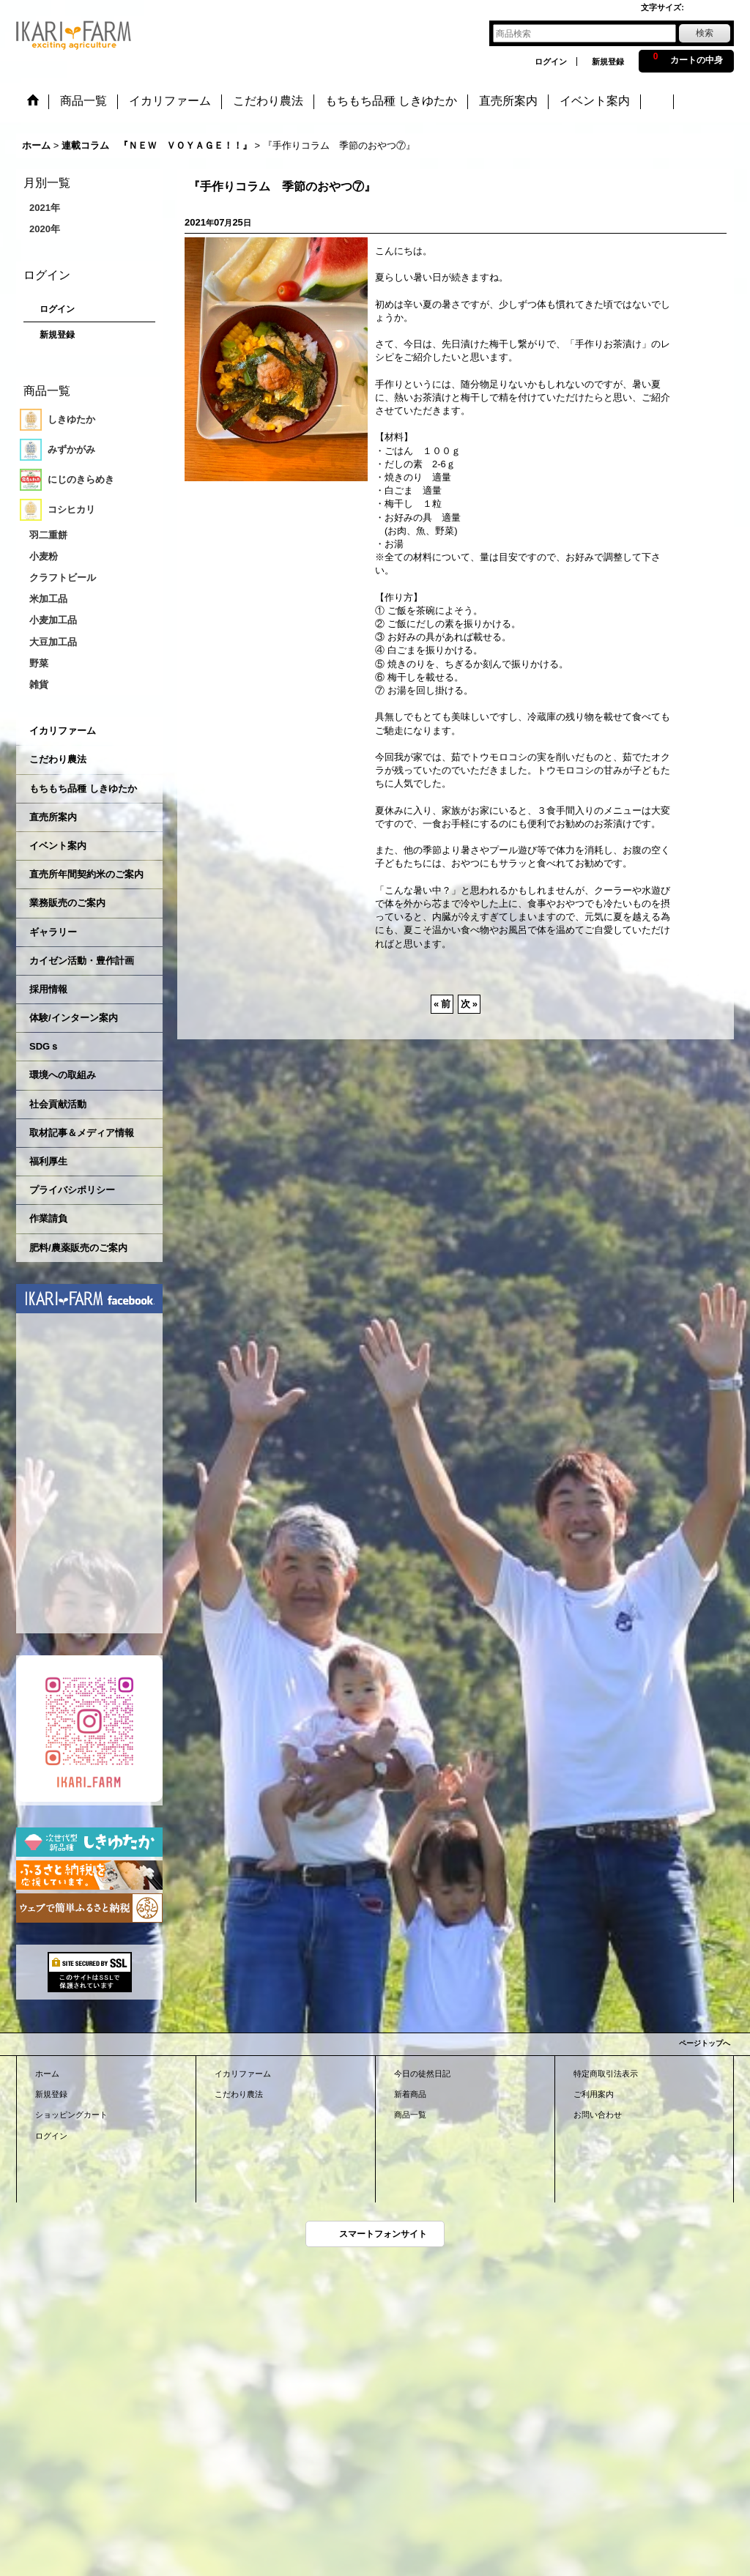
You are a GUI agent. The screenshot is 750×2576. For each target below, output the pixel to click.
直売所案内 (53, 817)
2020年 (44, 228)
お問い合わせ (597, 2114)
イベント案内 (57, 845)
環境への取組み (62, 1074)
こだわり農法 (57, 759)
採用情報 (48, 989)
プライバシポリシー (72, 1189)
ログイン (551, 61)
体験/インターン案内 (73, 1017)
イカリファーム (62, 730)
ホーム (47, 2073)
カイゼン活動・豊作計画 (81, 960)
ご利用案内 (593, 2094)
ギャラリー (53, 932)
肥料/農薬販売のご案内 (78, 1247)
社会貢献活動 (57, 1104)
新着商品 (410, 2094)
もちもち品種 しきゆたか (83, 788)
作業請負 (48, 1218)
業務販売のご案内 (67, 902)
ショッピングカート (71, 2114)
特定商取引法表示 (605, 2073)
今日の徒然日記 (422, 2073)
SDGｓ (44, 1046)
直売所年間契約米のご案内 (86, 874)
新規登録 (608, 61)
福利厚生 (48, 1161)
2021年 (44, 207)
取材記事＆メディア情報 (81, 1132)
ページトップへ (704, 2043)
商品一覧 (410, 2114)
